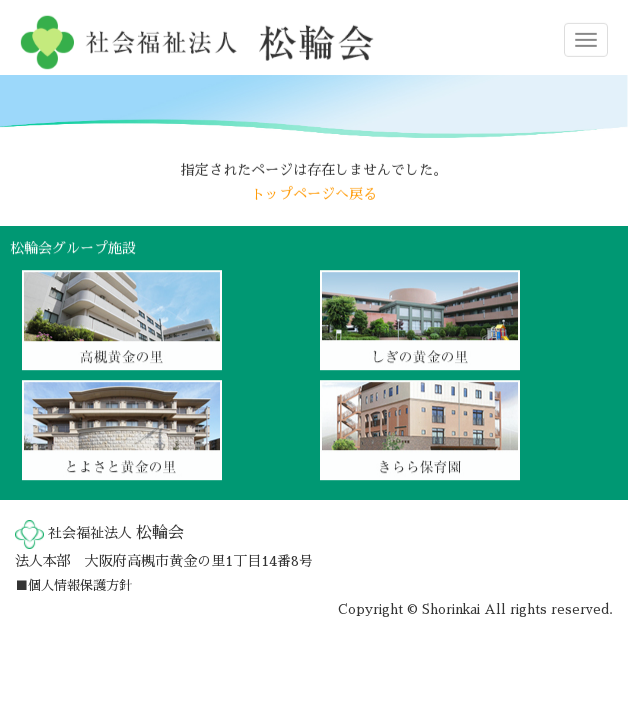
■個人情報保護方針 (73, 585)
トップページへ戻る (314, 193)
